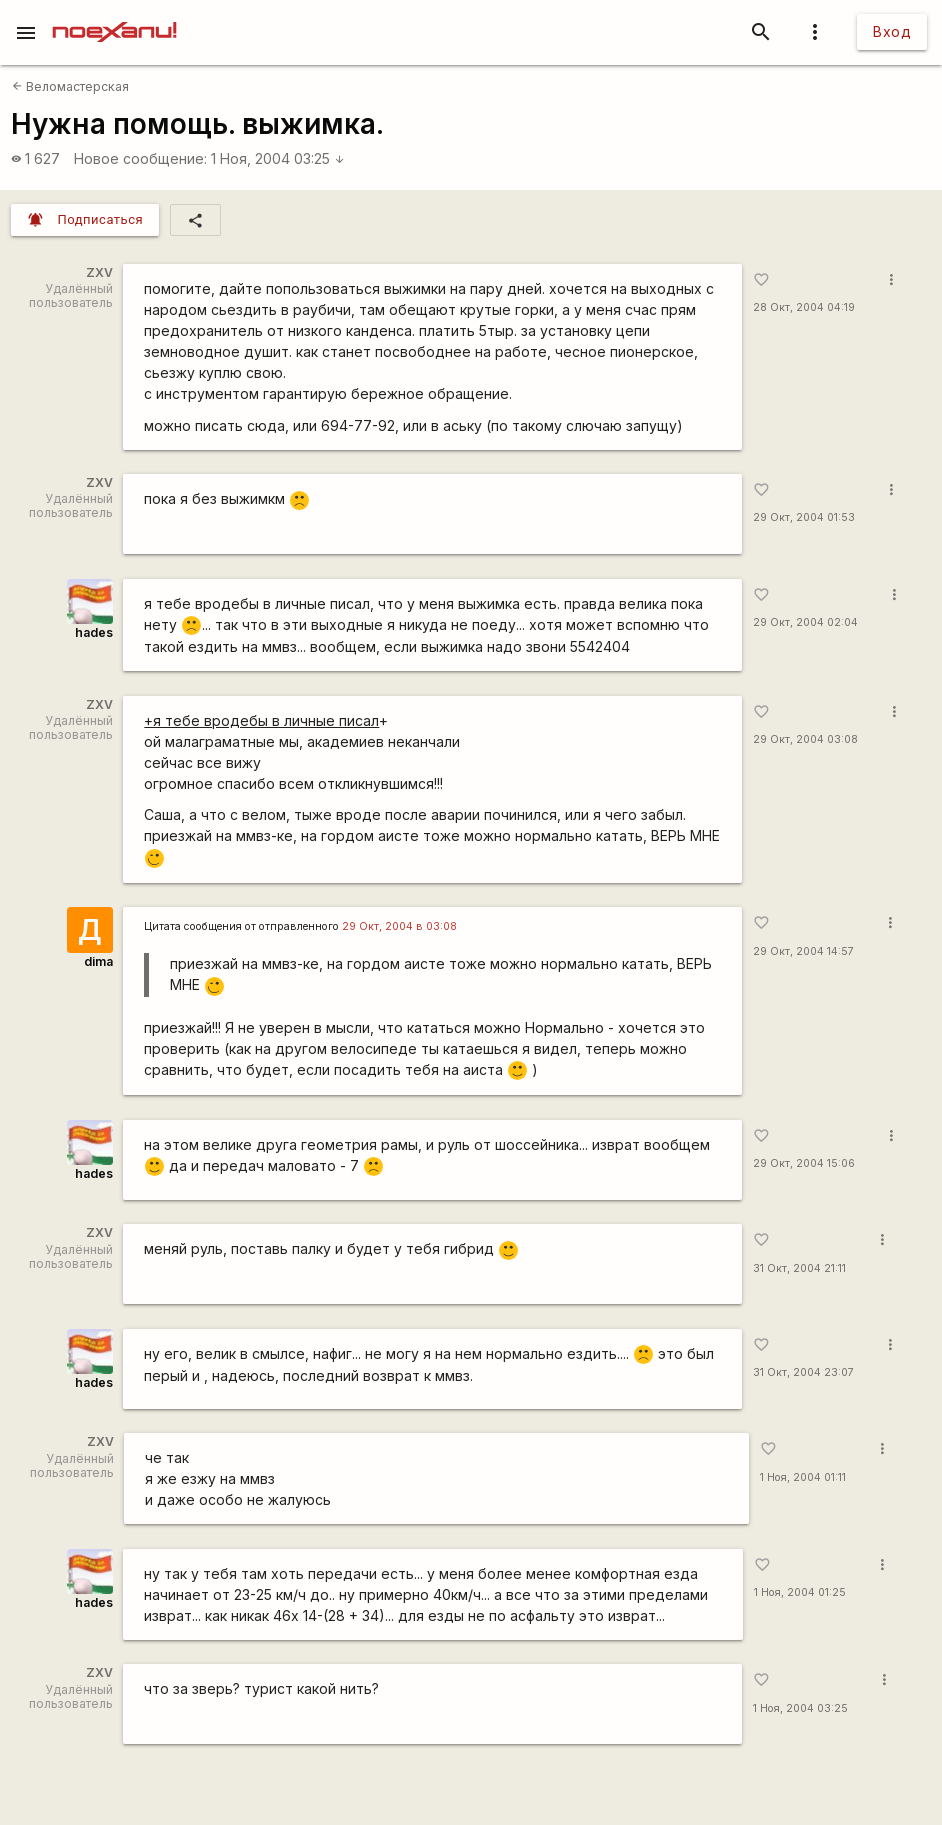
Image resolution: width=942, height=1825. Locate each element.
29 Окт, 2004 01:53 (804, 517)
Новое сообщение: (140, 158)
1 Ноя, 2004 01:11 (803, 1477)
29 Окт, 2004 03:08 (805, 739)
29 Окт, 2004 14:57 (803, 951)
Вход (892, 31)
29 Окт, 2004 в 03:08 (399, 926)
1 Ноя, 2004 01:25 (800, 1592)
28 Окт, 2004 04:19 (804, 307)
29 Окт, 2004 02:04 (805, 622)
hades (94, 632)
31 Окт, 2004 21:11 (799, 1268)
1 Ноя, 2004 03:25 (278, 158)
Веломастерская (70, 86)
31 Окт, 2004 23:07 (803, 1372)
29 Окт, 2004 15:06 (804, 1163)
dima (98, 961)
